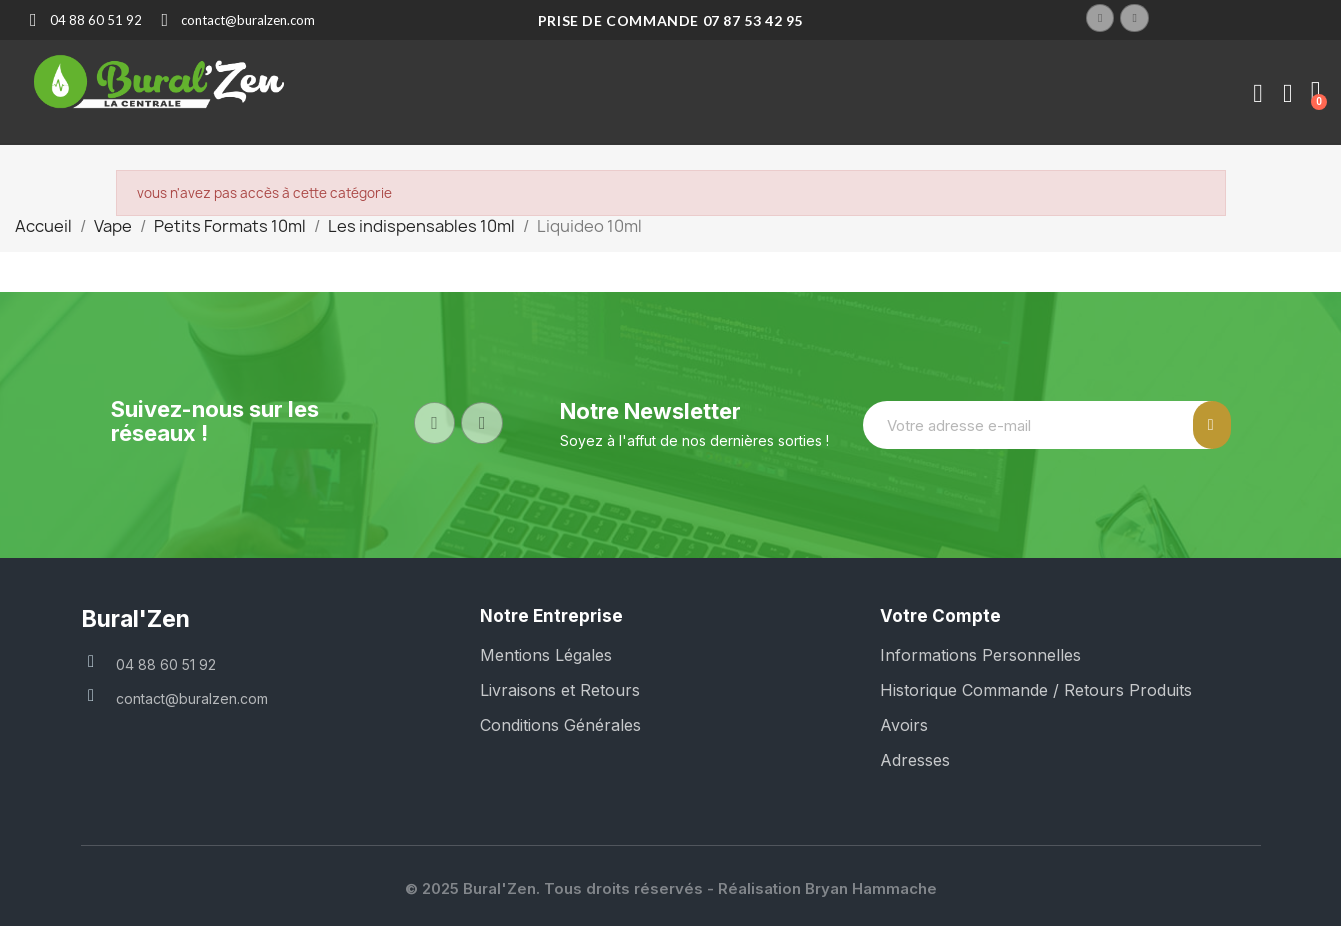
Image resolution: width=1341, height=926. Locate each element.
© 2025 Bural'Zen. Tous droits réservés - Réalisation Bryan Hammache (671, 888)
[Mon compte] (1258, 94)
